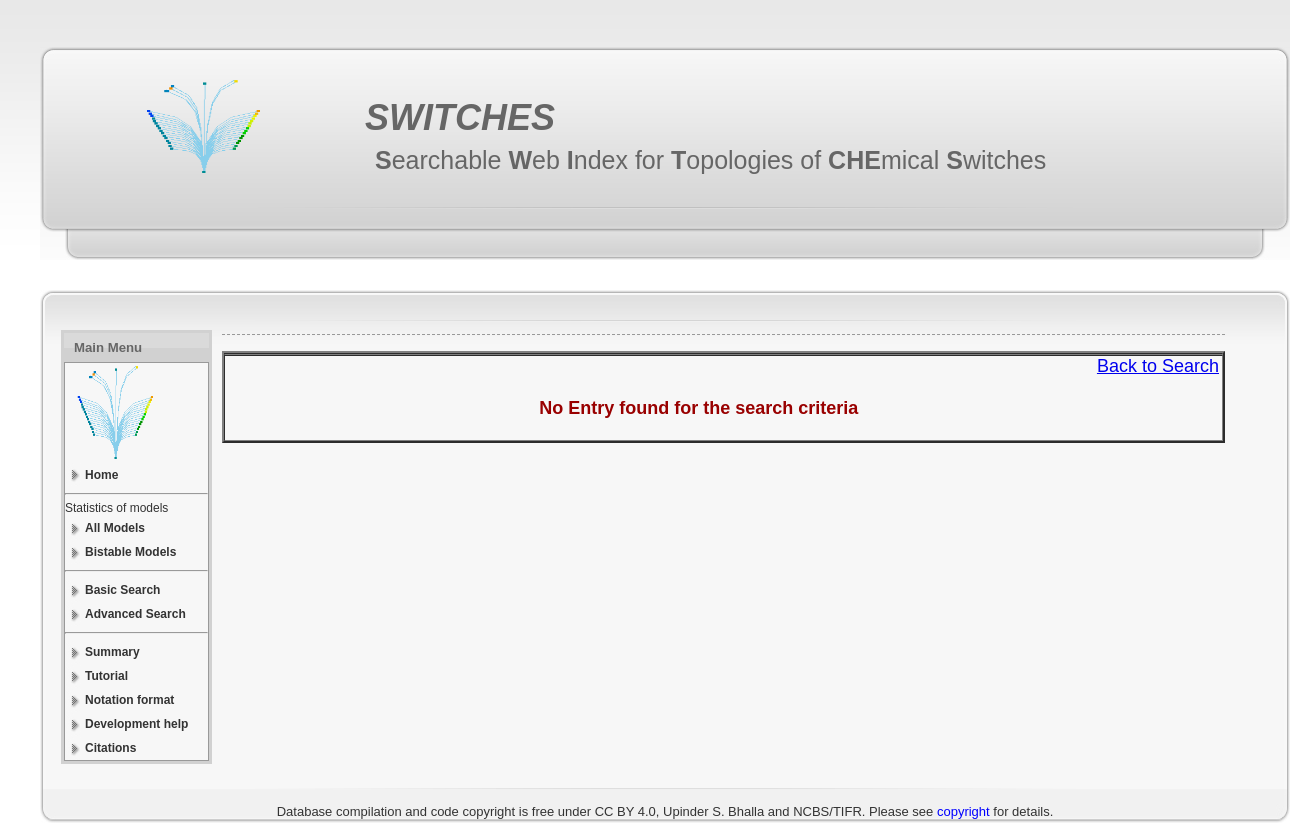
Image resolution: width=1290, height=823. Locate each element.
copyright (963, 811)
